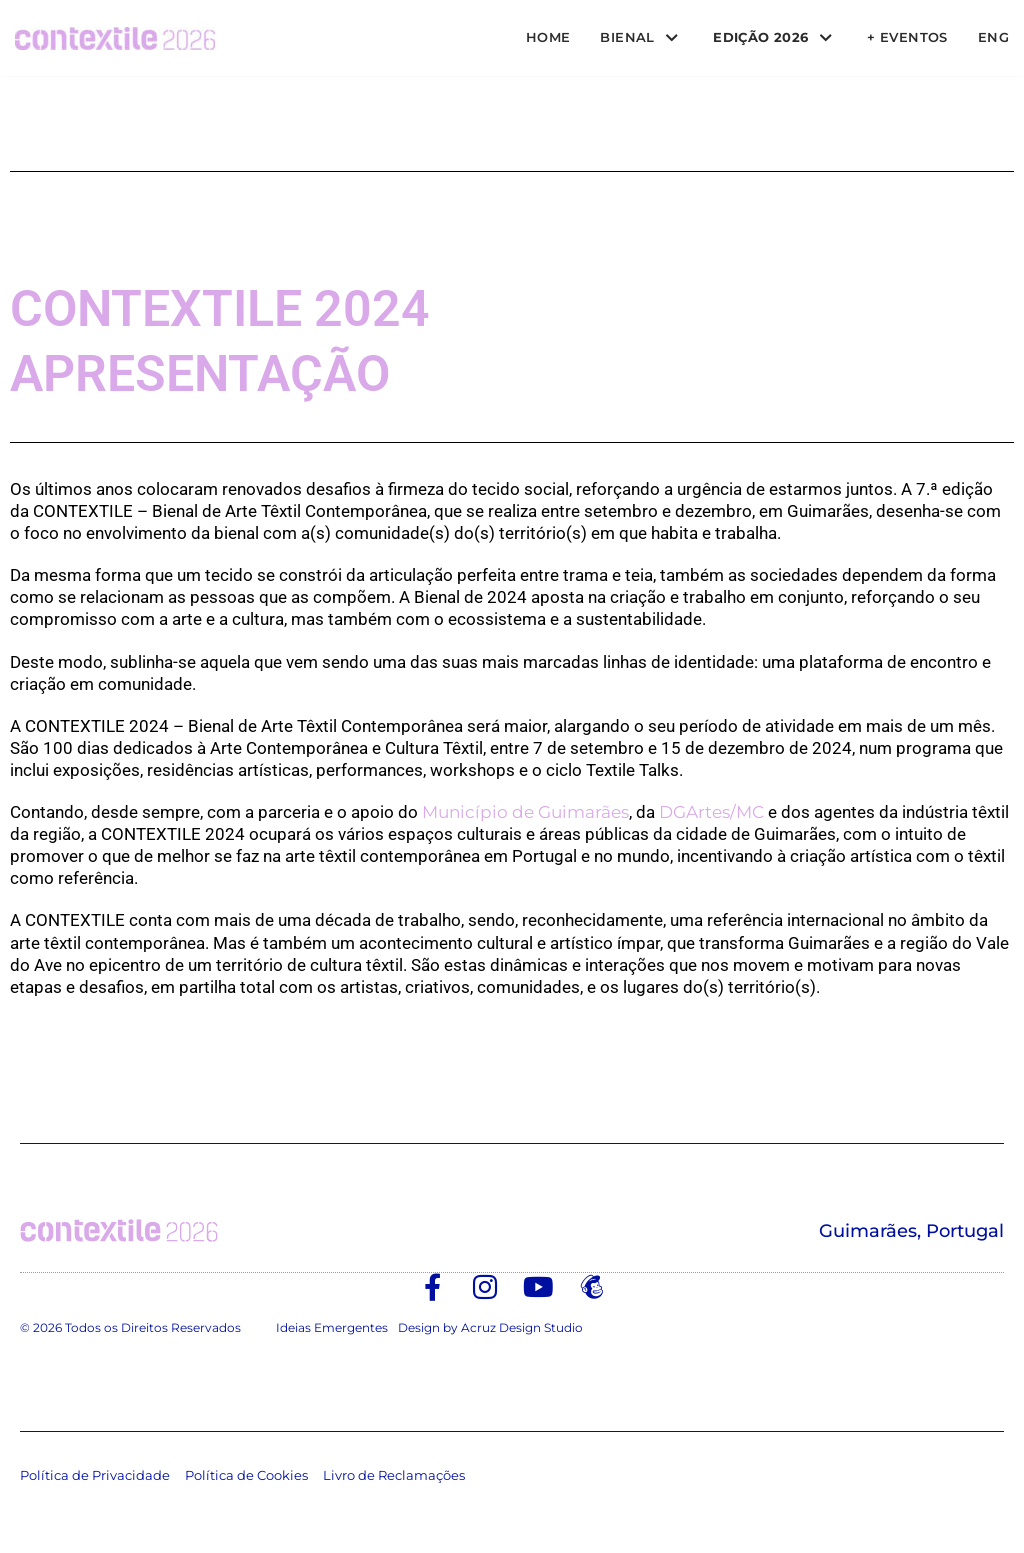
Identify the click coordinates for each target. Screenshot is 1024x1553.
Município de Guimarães (525, 812)
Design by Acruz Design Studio (490, 1327)
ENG (993, 37)
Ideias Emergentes (332, 1327)
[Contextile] (115, 38)
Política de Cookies (246, 1475)
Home (535, 37)
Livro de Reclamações (394, 1475)
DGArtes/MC (711, 812)
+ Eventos (905, 37)
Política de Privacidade (95, 1475)
